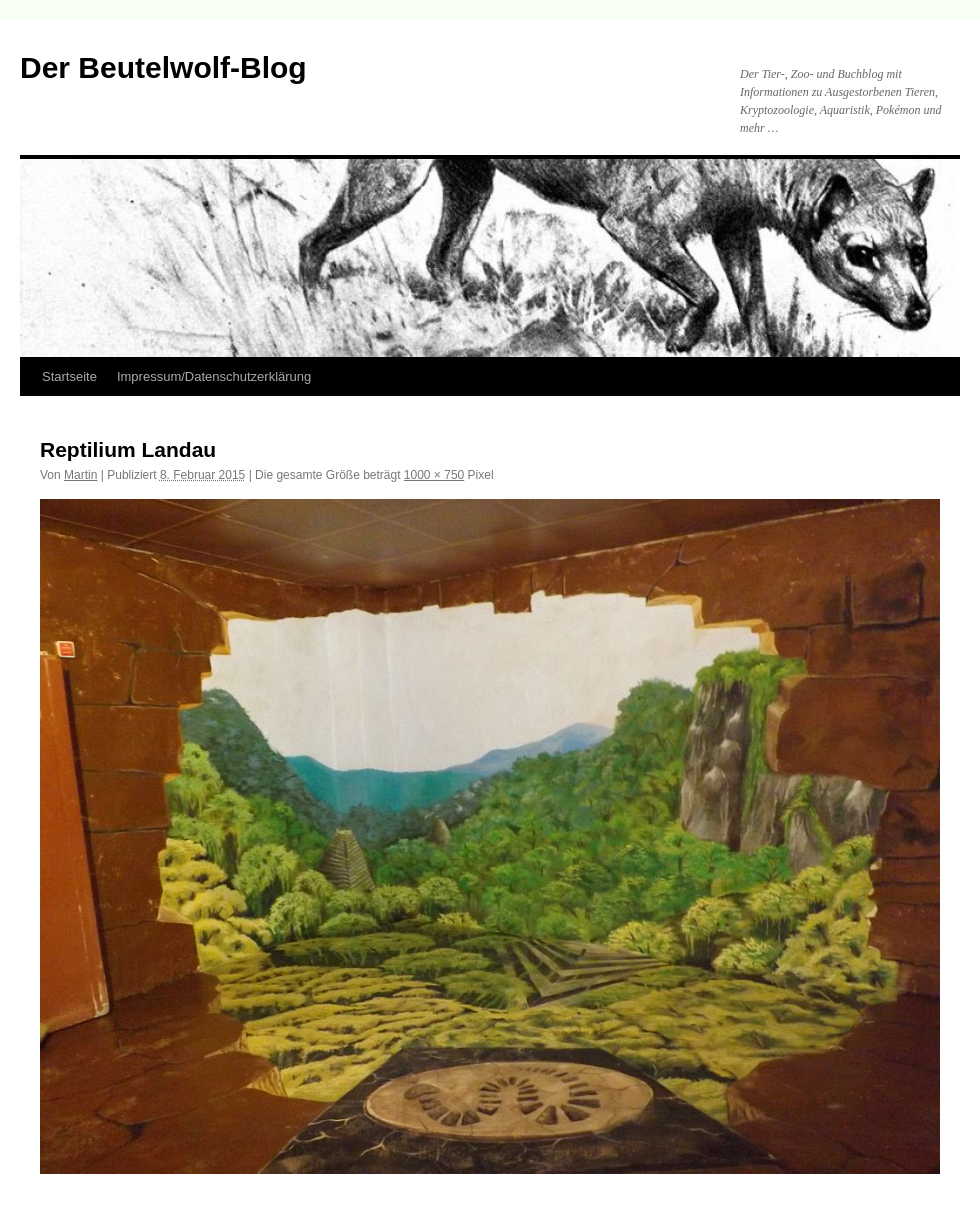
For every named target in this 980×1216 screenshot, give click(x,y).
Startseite (69, 376)
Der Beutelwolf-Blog (163, 67)
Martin (80, 475)
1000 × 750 (434, 475)
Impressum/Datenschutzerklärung (214, 376)
